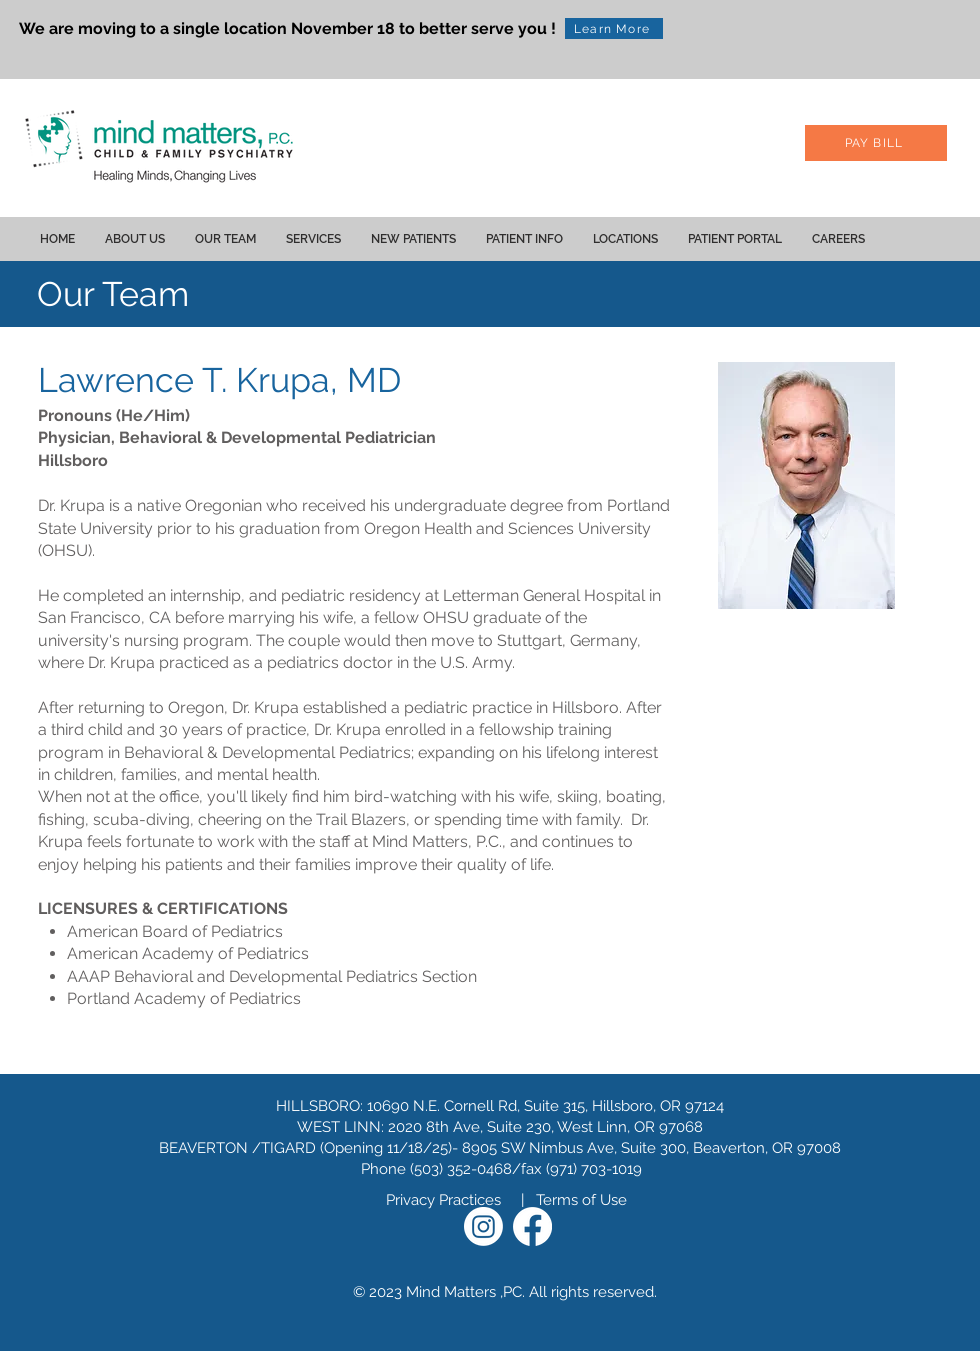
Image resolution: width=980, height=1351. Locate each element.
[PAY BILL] (876, 143)
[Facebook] (532, 1226)
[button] (135, 239)
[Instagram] (483, 1226)
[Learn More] (614, 28)
